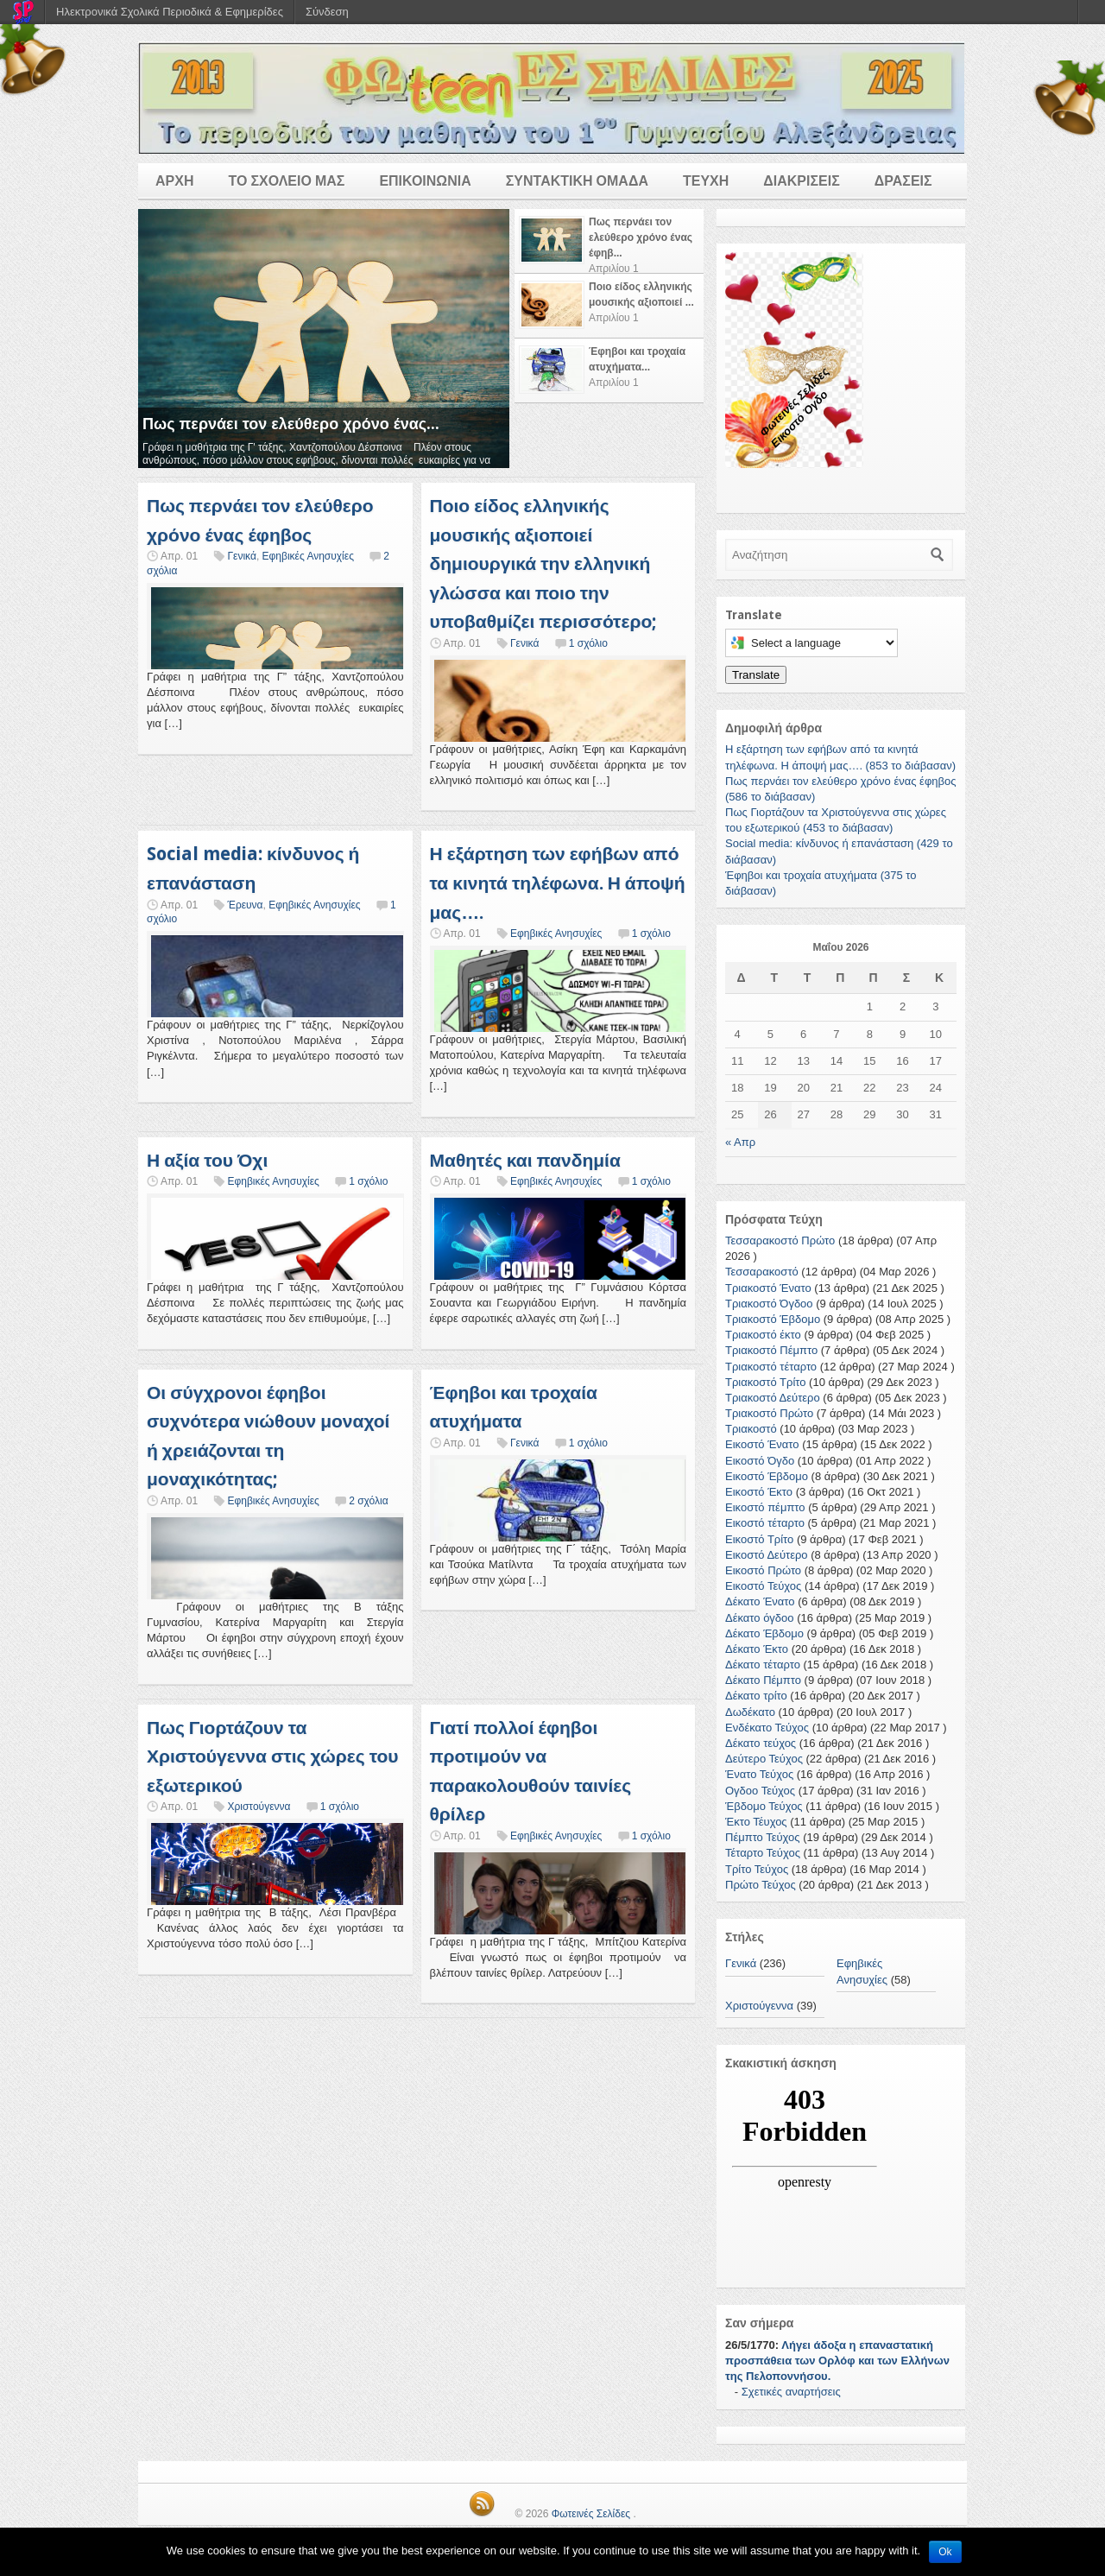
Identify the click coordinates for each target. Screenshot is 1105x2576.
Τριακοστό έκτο (763, 1334)
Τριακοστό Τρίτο (765, 1382)
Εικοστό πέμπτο (765, 1507)
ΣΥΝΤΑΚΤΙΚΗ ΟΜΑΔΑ (577, 181)
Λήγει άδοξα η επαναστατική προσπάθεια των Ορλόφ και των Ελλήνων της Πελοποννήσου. (837, 2361)
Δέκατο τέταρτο (762, 1664)
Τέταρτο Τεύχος (762, 1852)
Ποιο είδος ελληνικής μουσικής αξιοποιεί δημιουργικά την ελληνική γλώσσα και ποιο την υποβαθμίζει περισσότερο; (544, 563)
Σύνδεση (327, 11)
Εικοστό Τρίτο (759, 1539)
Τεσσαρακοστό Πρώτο (780, 1240)
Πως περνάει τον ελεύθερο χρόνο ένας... (290, 424)
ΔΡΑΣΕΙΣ (903, 181)
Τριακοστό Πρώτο (769, 1413)
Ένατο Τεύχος (759, 1774)
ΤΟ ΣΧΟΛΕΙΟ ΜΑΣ (286, 181)
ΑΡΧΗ (174, 181)
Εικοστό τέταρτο (765, 1522)
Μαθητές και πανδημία (525, 1160)
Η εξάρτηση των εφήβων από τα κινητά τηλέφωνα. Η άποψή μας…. (557, 882)
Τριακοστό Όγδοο (769, 1303)
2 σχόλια (368, 1501)
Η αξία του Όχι (207, 1160)
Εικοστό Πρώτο (763, 1570)
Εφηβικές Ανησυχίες (308, 556)
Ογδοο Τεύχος (760, 1790)
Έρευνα (244, 905)
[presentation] (609, 241)
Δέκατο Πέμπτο (763, 1680)
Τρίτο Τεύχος (756, 1869)
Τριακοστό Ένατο (768, 1288)
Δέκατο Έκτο (756, 1648)
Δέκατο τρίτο (756, 1695)
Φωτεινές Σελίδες (591, 2514)
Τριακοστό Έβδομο (772, 1319)
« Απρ (740, 1142)
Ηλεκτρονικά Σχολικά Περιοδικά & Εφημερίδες (169, 11)
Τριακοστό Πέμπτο (771, 1350)
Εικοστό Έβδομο (766, 1476)
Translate (756, 674)
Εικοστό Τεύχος (763, 1585)
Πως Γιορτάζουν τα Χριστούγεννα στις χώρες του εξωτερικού (273, 1756)
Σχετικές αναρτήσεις (791, 2391)
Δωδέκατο (750, 1712)
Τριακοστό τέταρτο (771, 1366)
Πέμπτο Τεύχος (762, 1837)
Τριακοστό (751, 1428)
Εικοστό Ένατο (762, 1444)
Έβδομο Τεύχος (764, 1806)
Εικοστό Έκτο (758, 1491)
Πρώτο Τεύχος (760, 1884)
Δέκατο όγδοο (759, 1617)
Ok (944, 2552)
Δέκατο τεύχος (760, 1743)
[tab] (609, 241)
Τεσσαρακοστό (762, 1271)
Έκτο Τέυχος (756, 1821)
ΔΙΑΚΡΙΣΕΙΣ (801, 181)
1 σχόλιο (588, 643)
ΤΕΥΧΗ (706, 181)
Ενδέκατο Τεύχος (767, 1727)
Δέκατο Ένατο (760, 1601)
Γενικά (241, 556)
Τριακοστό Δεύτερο (772, 1397)
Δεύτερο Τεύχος (764, 1758)
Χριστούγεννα (258, 1807)
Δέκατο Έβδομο (764, 1633)
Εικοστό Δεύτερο (766, 1554)
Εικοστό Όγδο (759, 1460)
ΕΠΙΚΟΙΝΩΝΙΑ (424, 181)
